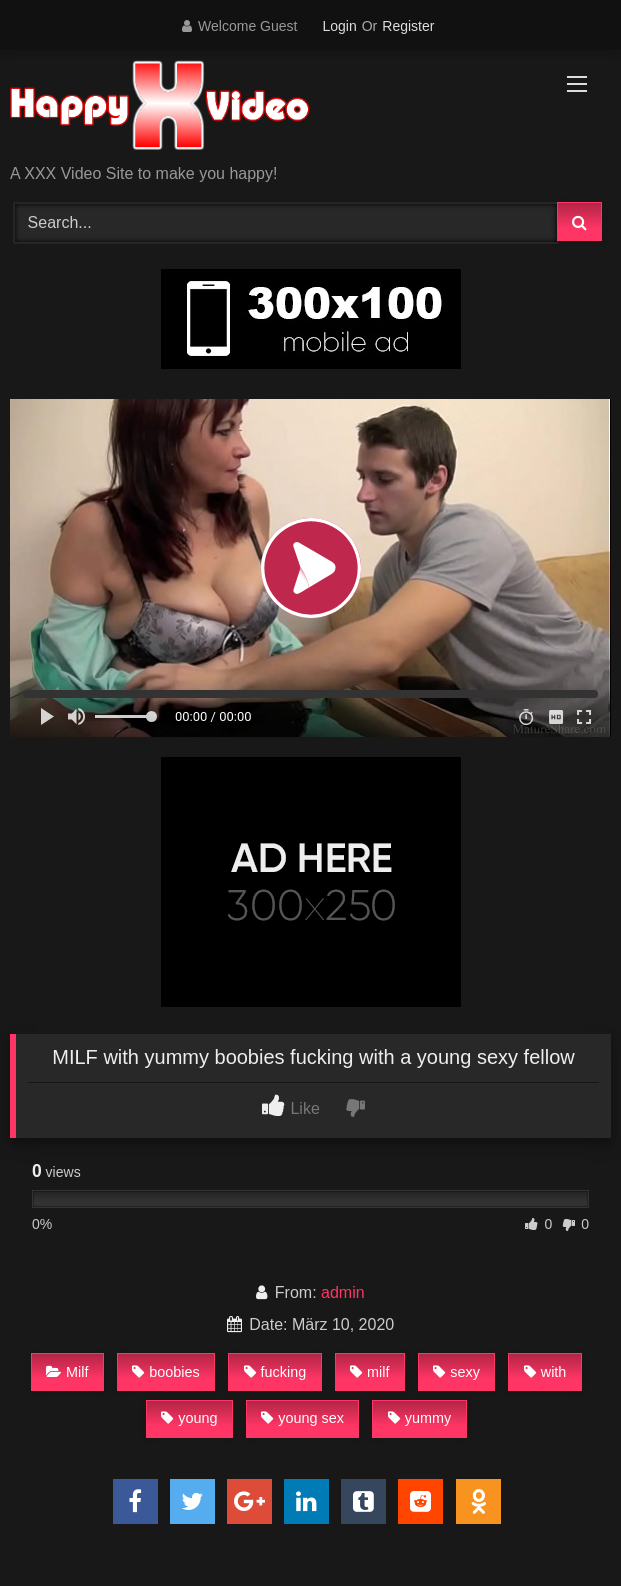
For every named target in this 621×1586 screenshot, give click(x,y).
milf (369, 1372)
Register (408, 26)
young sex (302, 1418)
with (545, 1372)
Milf (67, 1372)
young (189, 1418)
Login (339, 26)
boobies (165, 1372)
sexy (456, 1372)
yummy (419, 1418)
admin (343, 1292)
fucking (275, 1372)
